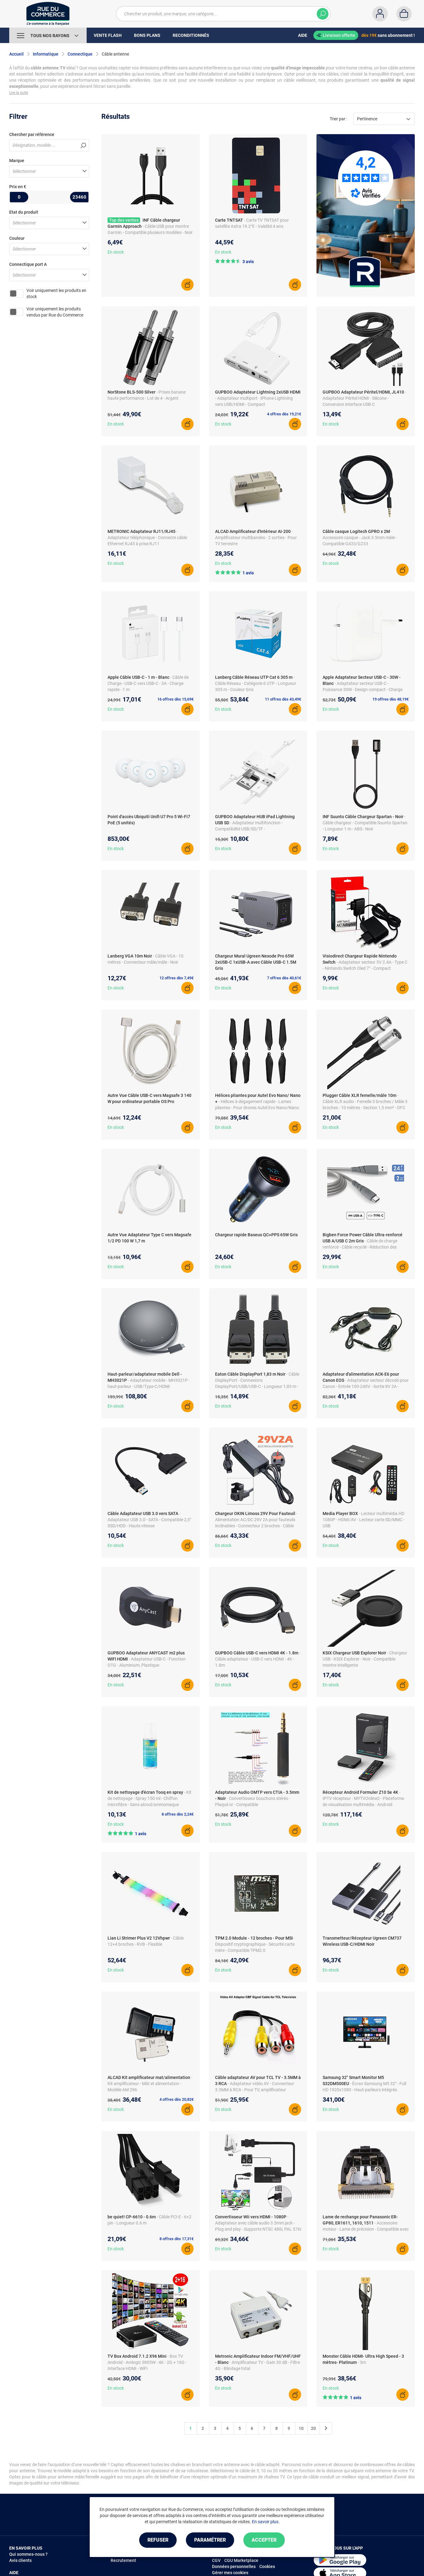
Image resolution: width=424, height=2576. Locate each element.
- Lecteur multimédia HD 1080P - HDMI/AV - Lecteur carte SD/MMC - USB (364, 1519)
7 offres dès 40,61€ (284, 978)
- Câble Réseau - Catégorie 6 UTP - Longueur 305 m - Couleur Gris (255, 683)
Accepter (264, 2540)
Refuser (157, 2540)
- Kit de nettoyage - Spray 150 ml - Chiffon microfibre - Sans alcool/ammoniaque (149, 1798)
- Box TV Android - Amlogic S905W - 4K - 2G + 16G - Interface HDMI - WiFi (147, 2362)
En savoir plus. (266, 2521)
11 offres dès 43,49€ (283, 699)
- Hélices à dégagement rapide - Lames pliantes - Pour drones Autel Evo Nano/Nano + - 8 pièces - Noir (257, 1107)
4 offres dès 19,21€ (284, 414)
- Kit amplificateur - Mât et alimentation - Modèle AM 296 (150, 2083)
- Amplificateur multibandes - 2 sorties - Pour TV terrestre (256, 537)
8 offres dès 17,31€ (176, 2238)
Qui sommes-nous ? (28, 2554)
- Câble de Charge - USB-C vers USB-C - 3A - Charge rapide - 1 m (148, 683)
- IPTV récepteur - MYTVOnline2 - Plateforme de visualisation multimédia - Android (363, 1798)
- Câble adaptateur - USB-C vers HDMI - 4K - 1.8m (257, 1659)
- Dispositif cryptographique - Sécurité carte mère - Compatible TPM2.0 (255, 1944)
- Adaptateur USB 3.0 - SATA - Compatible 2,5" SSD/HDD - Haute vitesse (149, 1519)
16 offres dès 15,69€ (175, 699)
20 (313, 2428)
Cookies (267, 2566)
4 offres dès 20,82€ (176, 2099)
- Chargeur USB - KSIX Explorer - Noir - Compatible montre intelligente (365, 1659)
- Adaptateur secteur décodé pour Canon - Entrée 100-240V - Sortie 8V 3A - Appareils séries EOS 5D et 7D (366, 1386)
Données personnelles (234, 2566)
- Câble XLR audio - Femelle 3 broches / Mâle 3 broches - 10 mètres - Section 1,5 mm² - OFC (365, 1101)
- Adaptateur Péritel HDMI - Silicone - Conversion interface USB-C (364, 398)
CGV (216, 2560)
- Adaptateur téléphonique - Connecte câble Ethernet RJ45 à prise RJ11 (147, 537)
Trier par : (338, 118)
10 (301, 2428)
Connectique (80, 54)
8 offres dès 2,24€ (178, 1814)
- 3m (362, 2362)
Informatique (45, 54)
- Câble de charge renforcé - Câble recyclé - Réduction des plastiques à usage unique (360, 1247)
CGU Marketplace (241, 2560)
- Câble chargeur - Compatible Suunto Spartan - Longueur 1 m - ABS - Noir (365, 822)
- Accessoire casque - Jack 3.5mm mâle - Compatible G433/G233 (360, 537)
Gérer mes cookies (230, 2572)
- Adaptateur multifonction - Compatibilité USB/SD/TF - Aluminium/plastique (249, 828)
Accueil (16, 54)
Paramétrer (210, 2540)
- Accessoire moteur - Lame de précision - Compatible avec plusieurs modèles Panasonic (366, 2229)
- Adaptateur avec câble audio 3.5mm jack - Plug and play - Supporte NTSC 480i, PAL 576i (258, 2223)
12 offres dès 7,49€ (176, 978)
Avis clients (20, 2560)
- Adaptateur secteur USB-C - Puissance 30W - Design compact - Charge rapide (362, 689)
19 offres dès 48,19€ (390, 699)
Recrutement (123, 2560)
